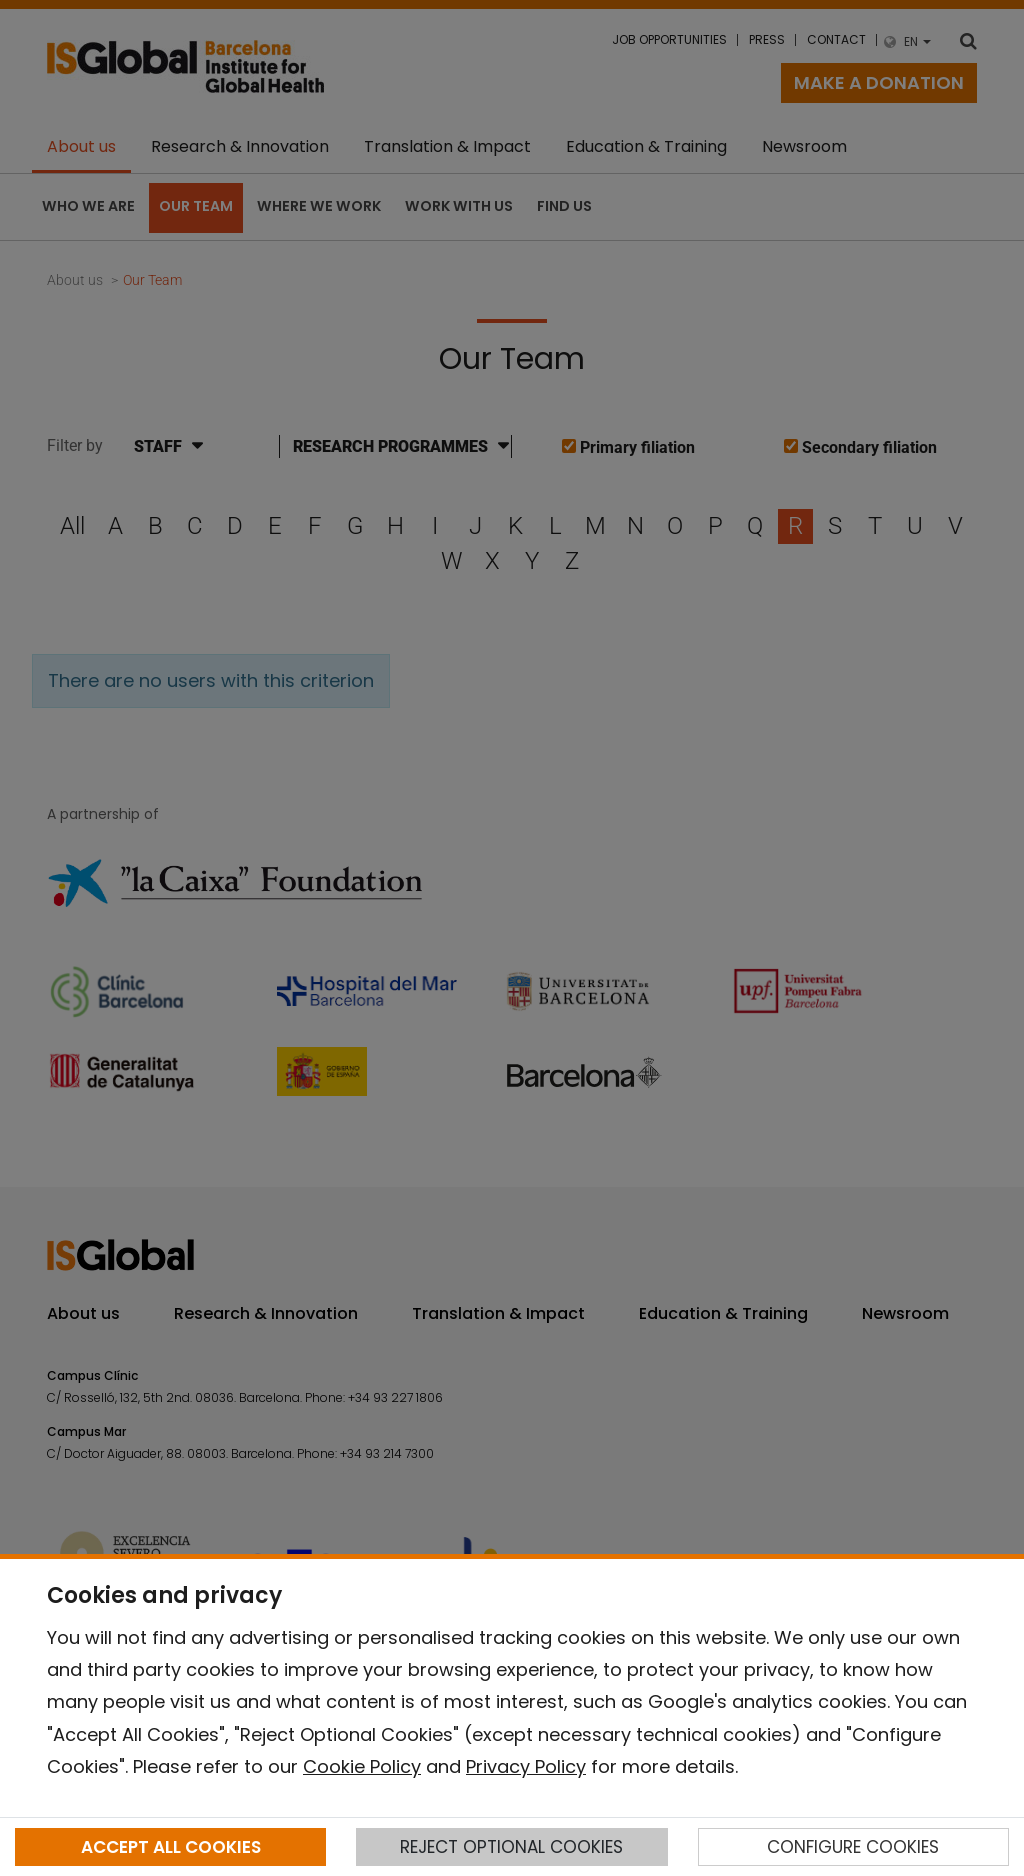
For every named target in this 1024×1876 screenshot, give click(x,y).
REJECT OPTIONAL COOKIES (511, 1847)
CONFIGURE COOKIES (853, 1847)
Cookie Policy (362, 1766)
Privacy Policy (526, 1766)
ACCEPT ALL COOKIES (171, 1847)
